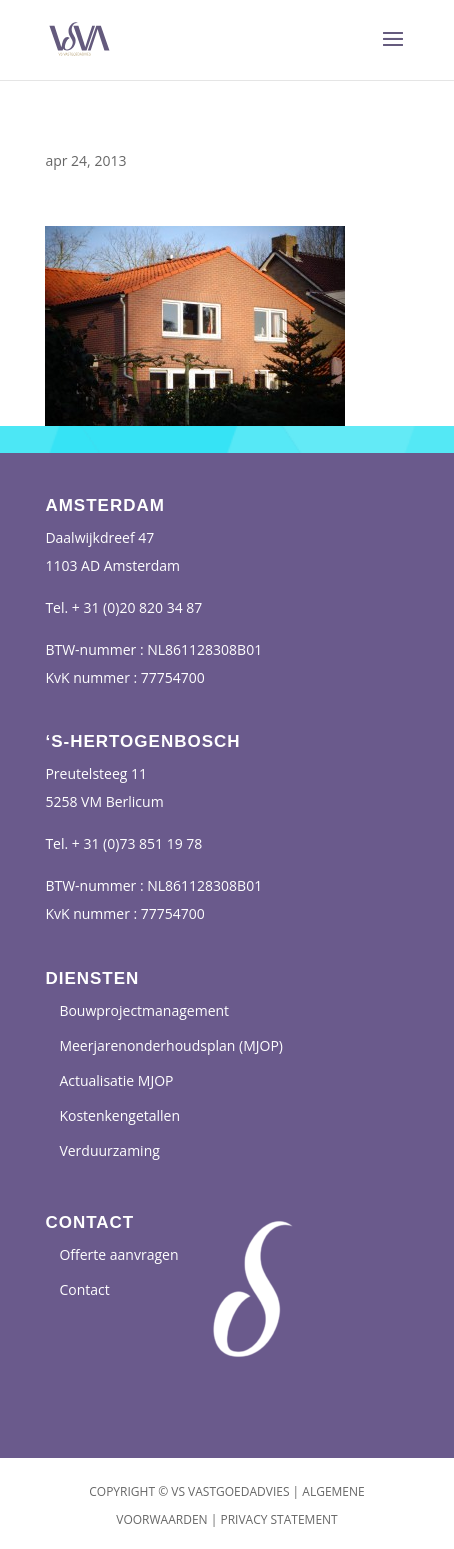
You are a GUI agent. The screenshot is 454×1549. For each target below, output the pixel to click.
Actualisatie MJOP (116, 1080)
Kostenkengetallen (119, 1115)
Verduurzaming (109, 1150)
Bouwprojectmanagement (144, 1010)
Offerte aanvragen (118, 1254)
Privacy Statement (278, 1519)
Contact (84, 1289)
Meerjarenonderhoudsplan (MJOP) (171, 1045)
